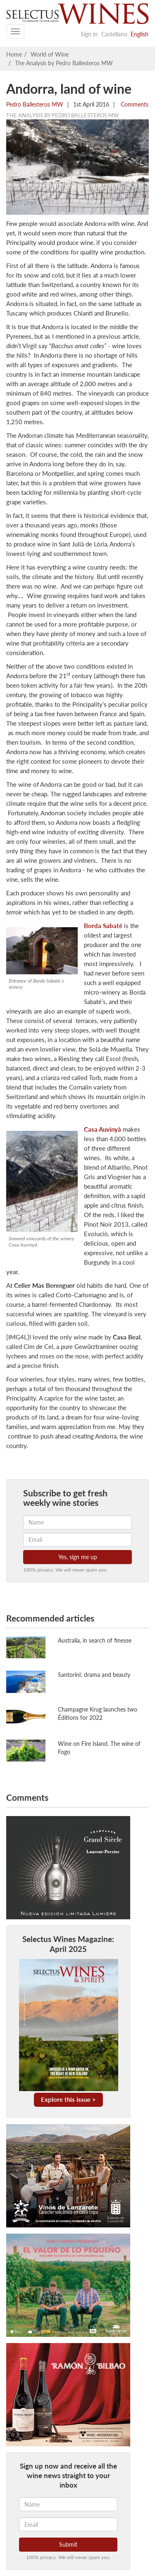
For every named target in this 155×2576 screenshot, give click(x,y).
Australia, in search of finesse (94, 1640)
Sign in (89, 34)
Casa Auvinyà (102, 1129)
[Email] (68, 2524)
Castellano (114, 34)
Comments (133, 104)
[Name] (68, 2504)
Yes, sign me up (77, 1556)
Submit (68, 2544)
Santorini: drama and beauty (94, 1674)
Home (14, 54)
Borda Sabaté (103, 925)
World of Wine (50, 54)
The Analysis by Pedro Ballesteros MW (64, 62)
